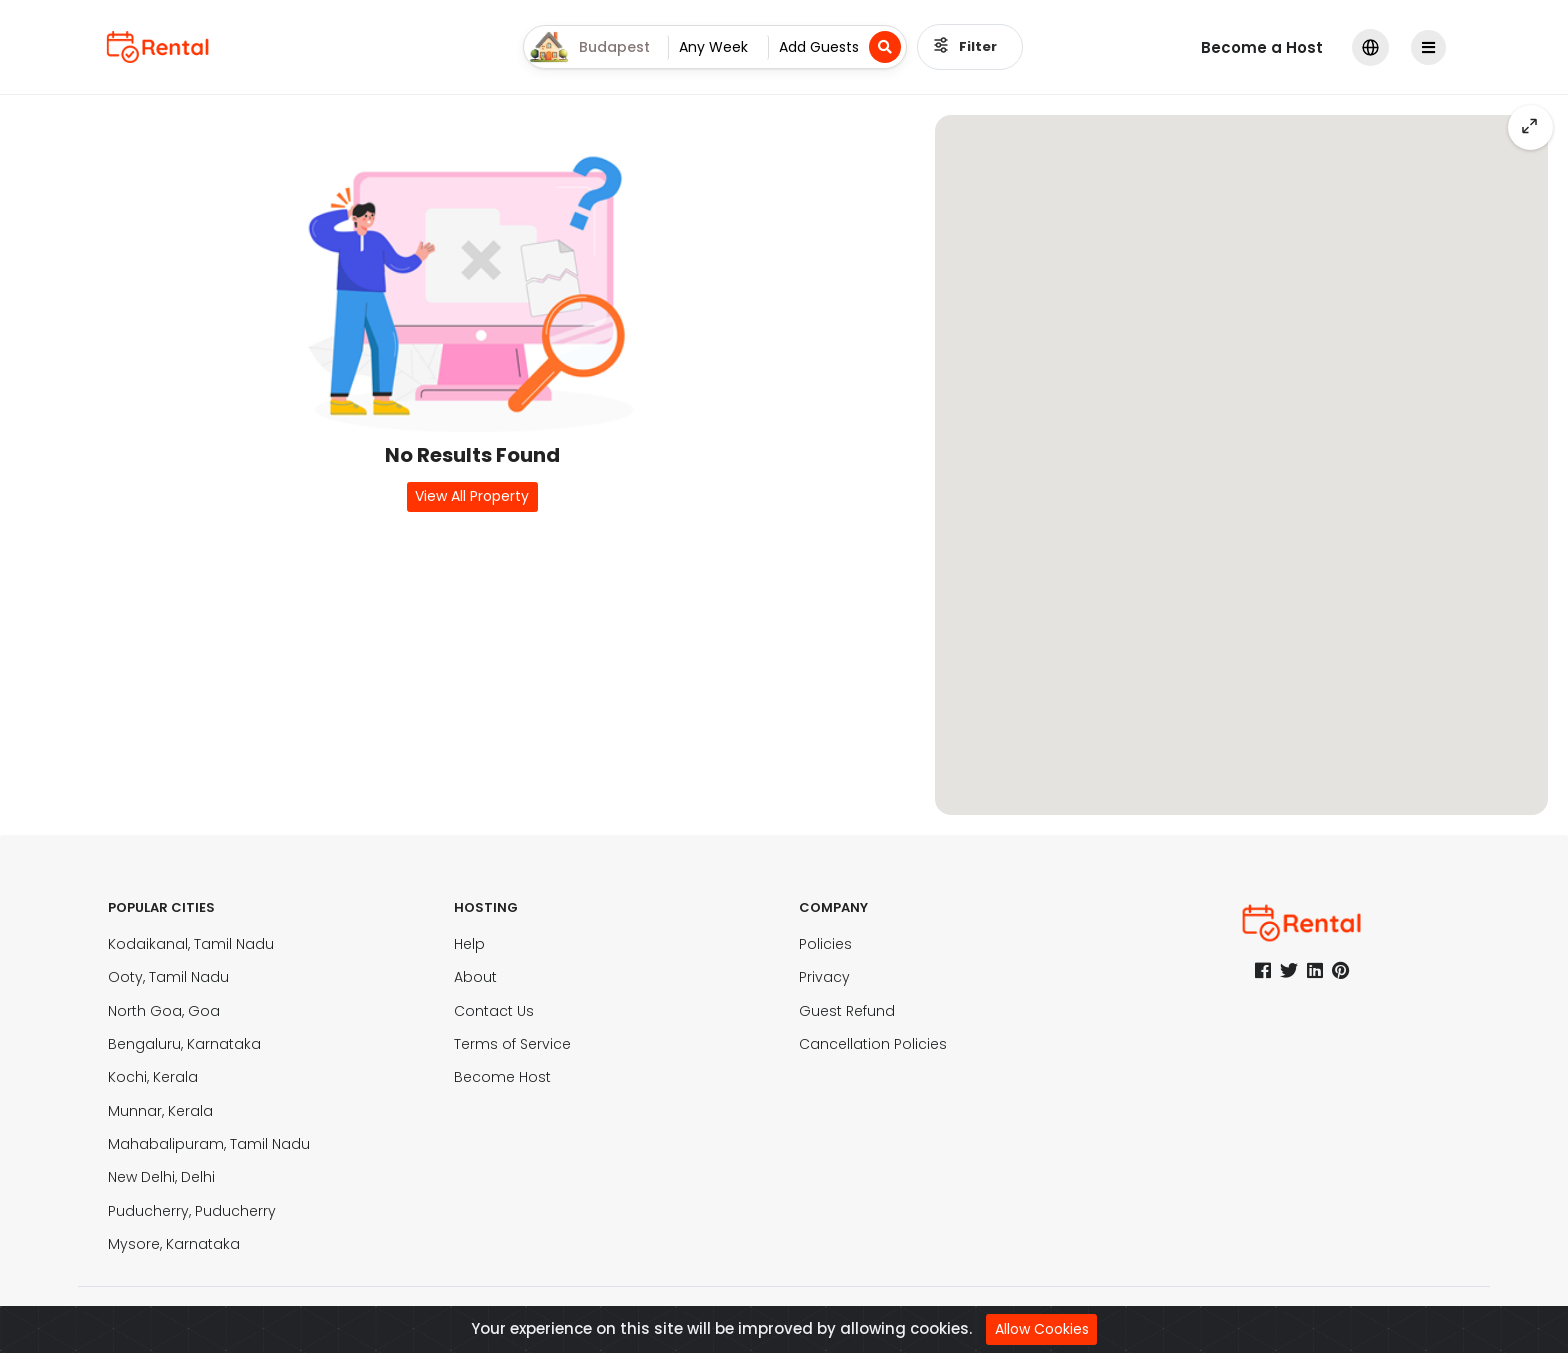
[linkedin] (1315, 970)
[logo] (158, 47)
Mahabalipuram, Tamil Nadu (209, 1144)
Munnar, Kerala (160, 1111)
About (475, 977)
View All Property (472, 496)
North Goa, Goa (164, 1011)
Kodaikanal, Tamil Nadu (191, 944)
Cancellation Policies (873, 1044)
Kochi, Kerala (153, 1077)
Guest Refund (847, 1011)
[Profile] (1430, 47)
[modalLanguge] (1370, 47)
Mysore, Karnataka (174, 1244)
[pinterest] (1340, 970)
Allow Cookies (1042, 1329)
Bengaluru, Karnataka (184, 1044)
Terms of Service (512, 1044)
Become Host (502, 1077)
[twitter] (1289, 970)
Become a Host (1262, 47)
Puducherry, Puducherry (192, 1211)
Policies (825, 944)
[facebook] (1263, 970)
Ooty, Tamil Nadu (168, 977)
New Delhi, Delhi (161, 1177)
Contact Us (494, 1011)
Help (469, 944)
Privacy (824, 977)
